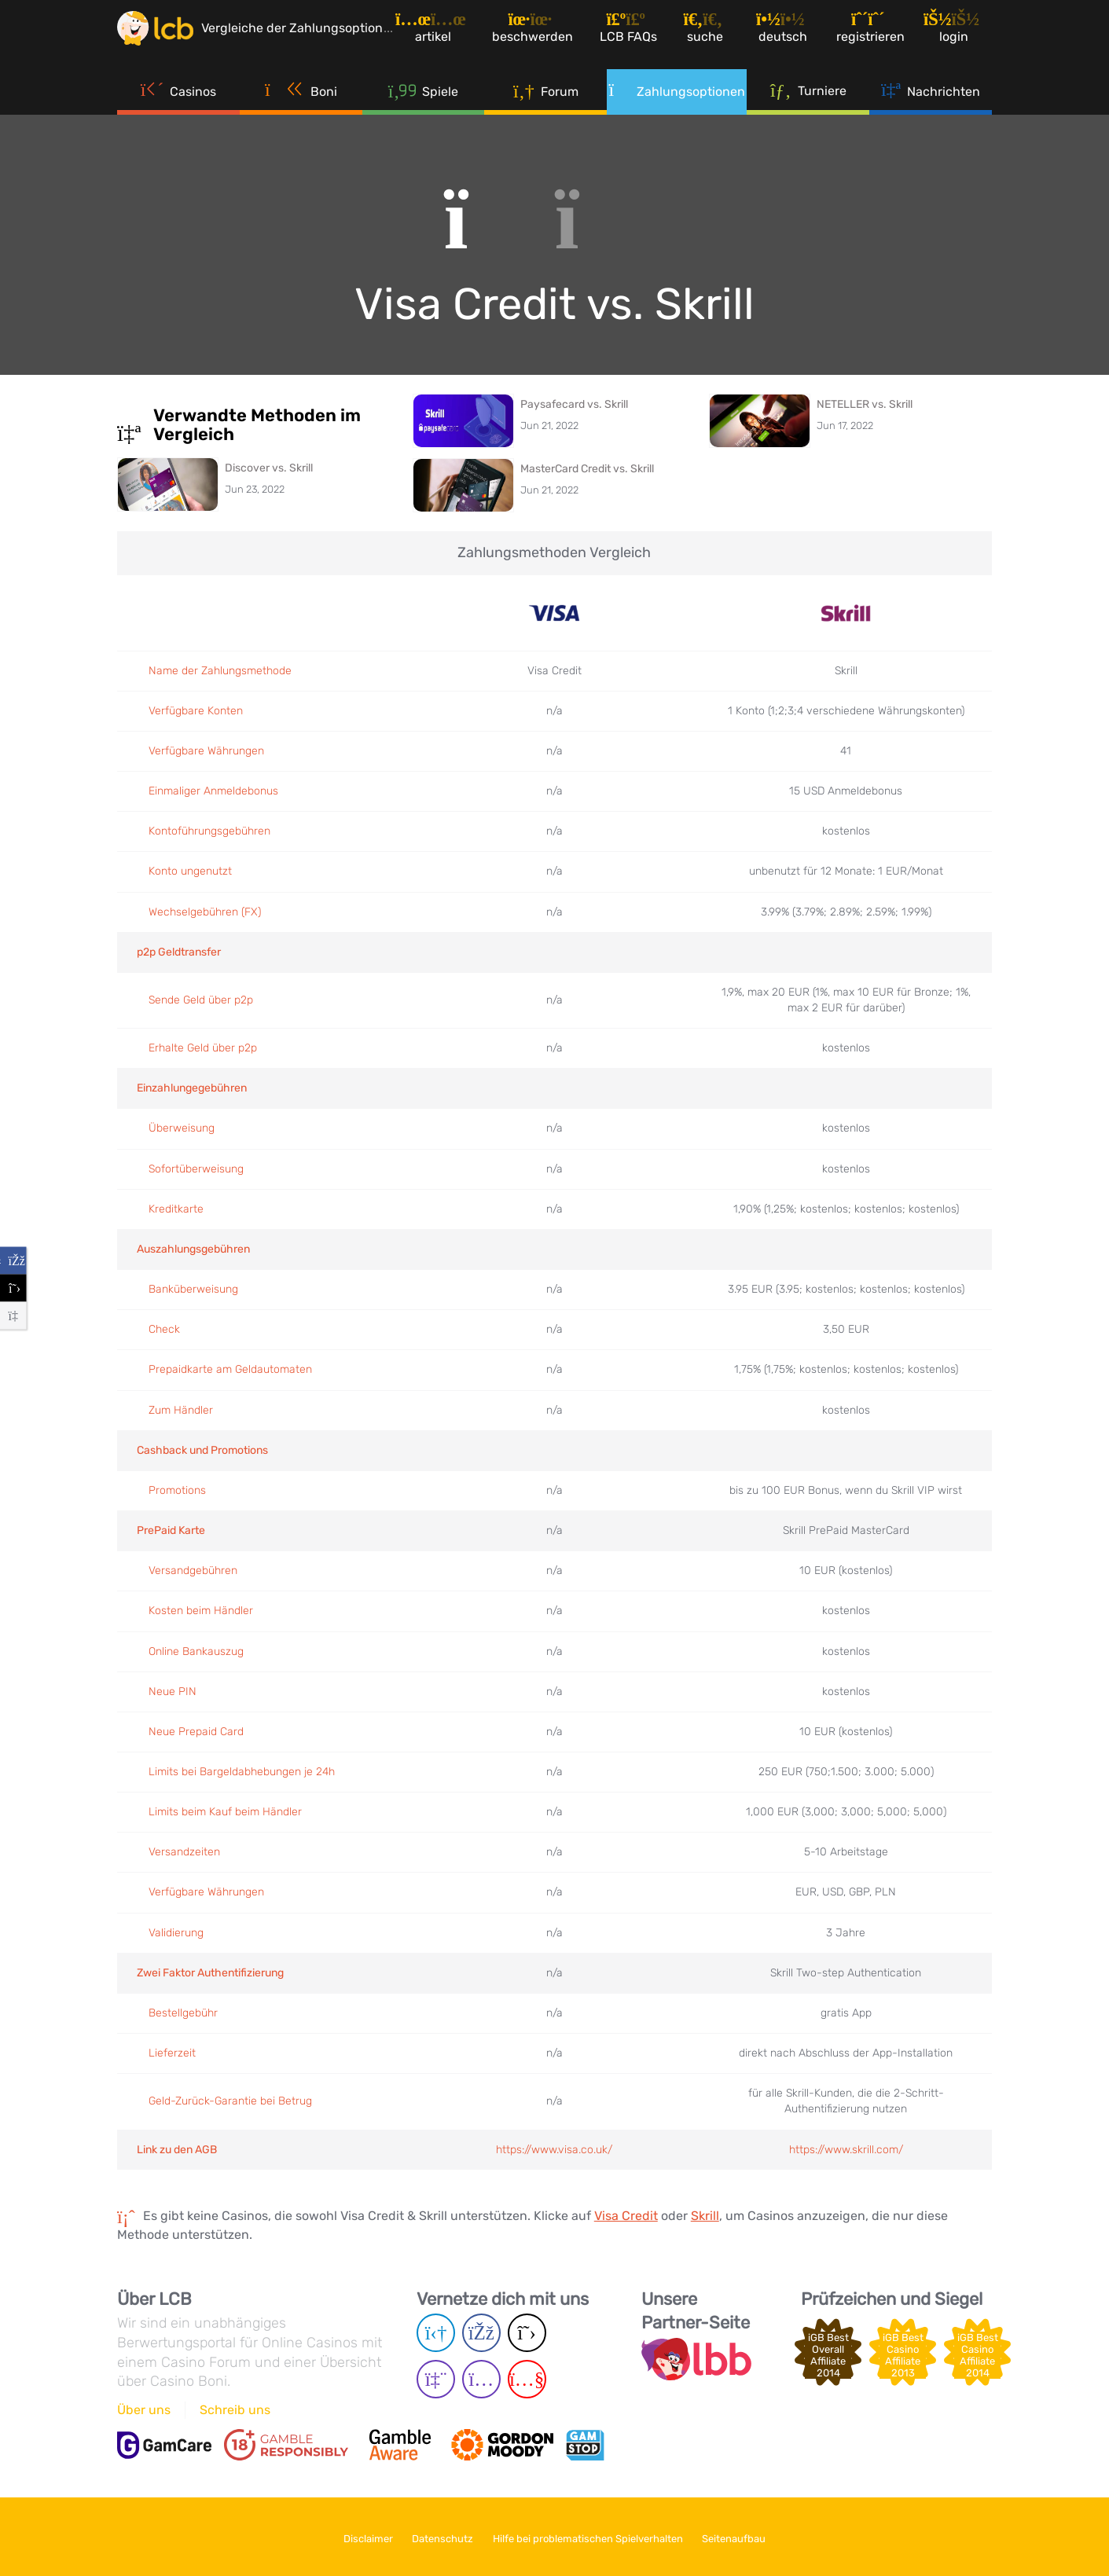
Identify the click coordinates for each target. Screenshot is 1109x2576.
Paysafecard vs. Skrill (574, 404)
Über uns (144, 2409)
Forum (545, 102)
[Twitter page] (527, 2333)
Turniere (808, 101)
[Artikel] (450, 35)
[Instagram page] (481, 2380)
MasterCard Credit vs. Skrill (587, 468)
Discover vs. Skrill (269, 468)
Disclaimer (353, 2535)
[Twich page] (436, 2380)
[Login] (960, 35)
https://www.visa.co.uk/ (554, 2149)
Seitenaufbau (748, 2535)
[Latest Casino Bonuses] (164, 35)
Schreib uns (235, 2409)
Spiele (423, 102)
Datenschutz (437, 2535)
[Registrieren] (877, 35)
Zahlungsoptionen (676, 102)
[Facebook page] (481, 2333)
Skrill (705, 2215)
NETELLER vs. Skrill (865, 404)
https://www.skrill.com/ (846, 2149)
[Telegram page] (436, 2333)
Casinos (179, 102)
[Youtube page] (527, 2380)
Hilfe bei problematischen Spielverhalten (593, 2535)
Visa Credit (626, 2215)
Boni (301, 102)
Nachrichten (930, 102)
